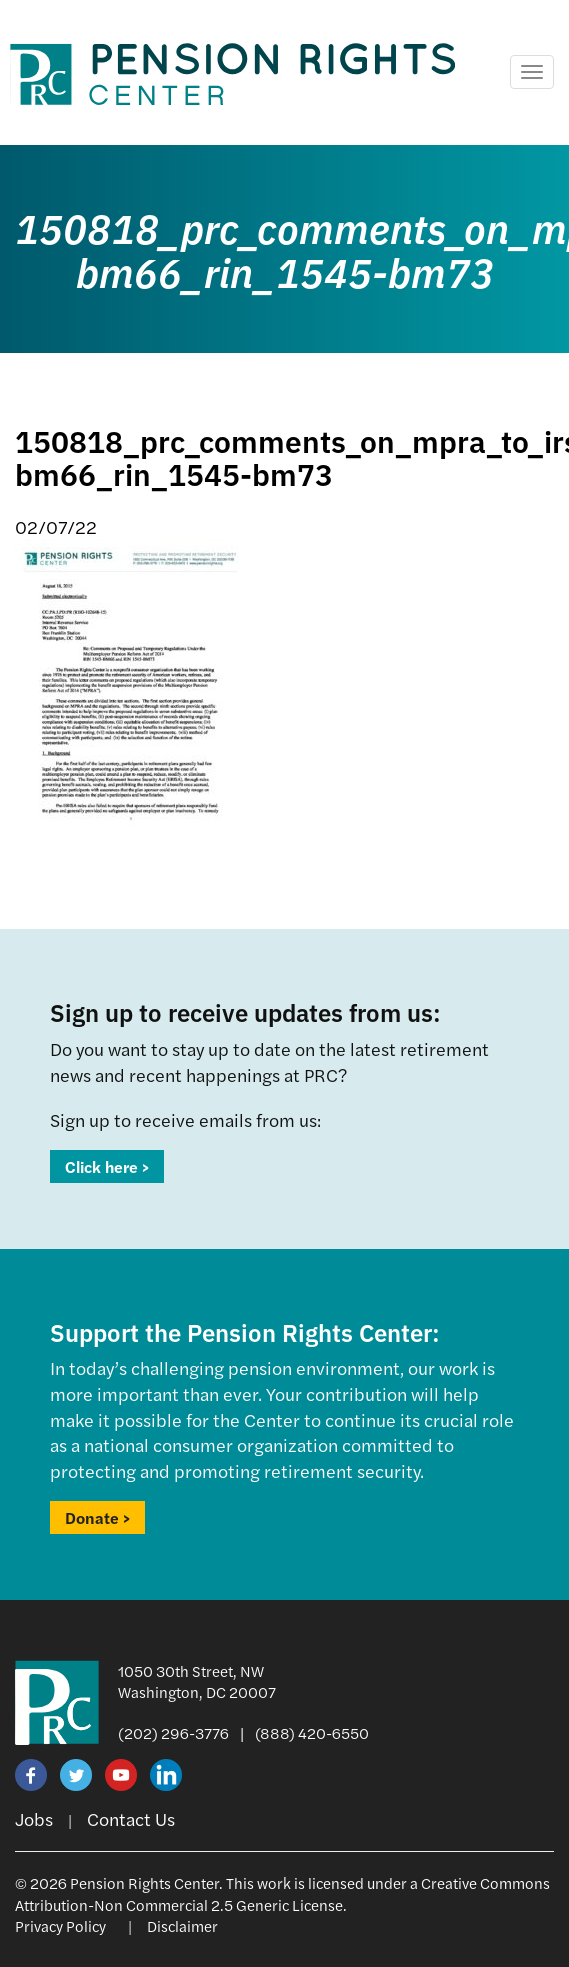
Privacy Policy (60, 1925)
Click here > (107, 1166)
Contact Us (131, 1818)
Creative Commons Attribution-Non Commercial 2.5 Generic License (282, 1893)
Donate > (97, 1517)
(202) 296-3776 (173, 1732)
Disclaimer (182, 1925)
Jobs (34, 1818)
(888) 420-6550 (312, 1732)
